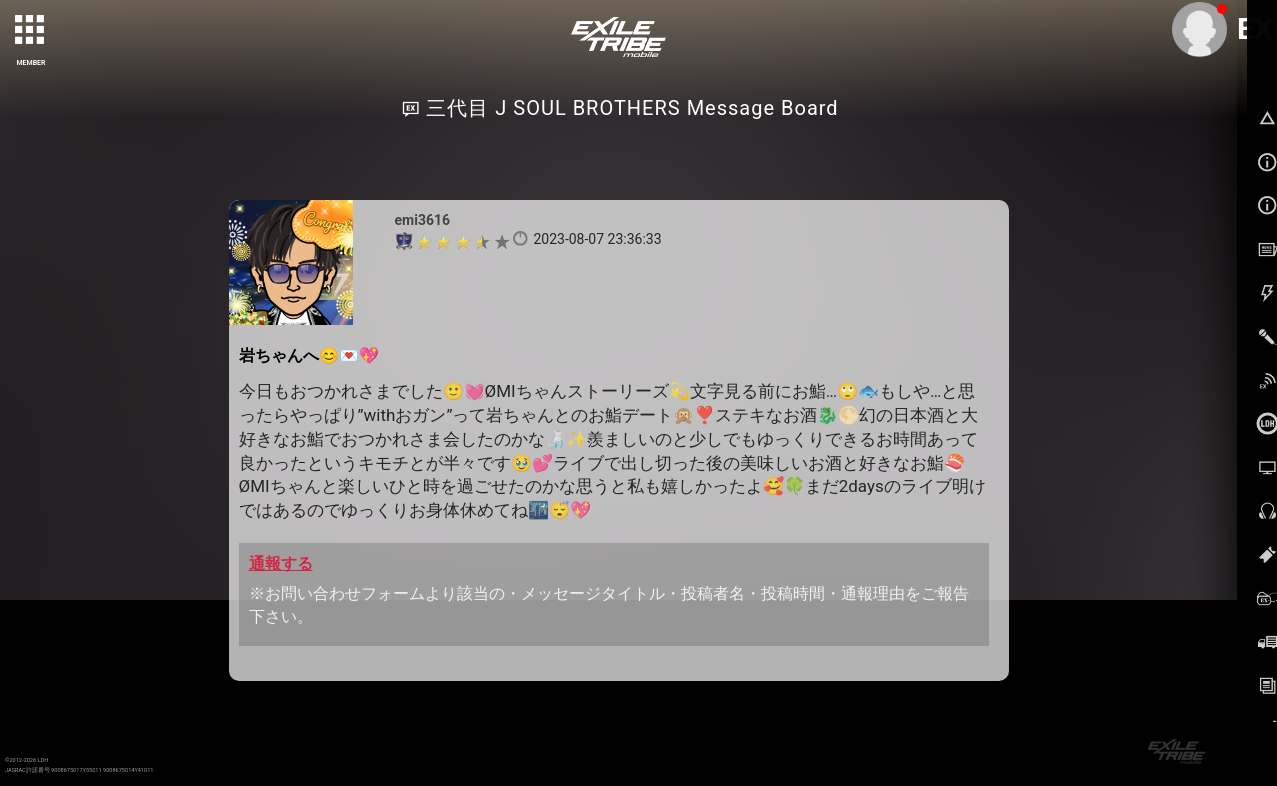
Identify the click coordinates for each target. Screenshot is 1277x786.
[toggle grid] (31, 31)
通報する (281, 563)
